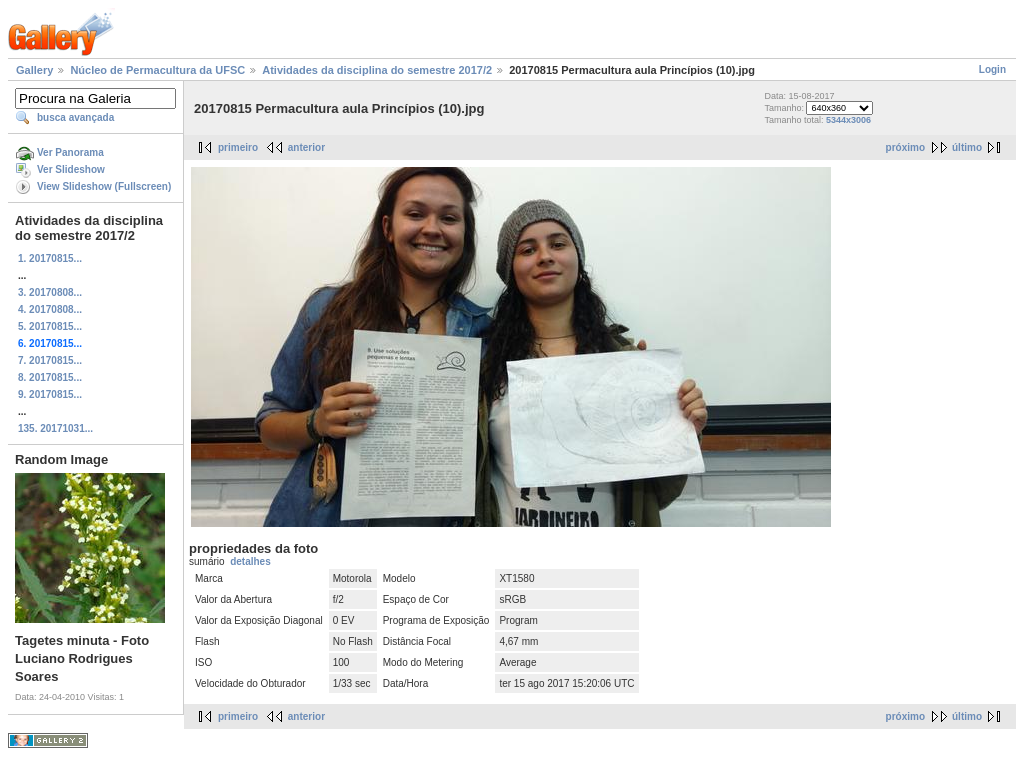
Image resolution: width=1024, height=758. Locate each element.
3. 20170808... (50, 292)
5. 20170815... (50, 326)
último (967, 147)
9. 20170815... (50, 394)
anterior (306, 147)
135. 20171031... (55, 428)
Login (992, 69)
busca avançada (75, 117)
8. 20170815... (50, 377)
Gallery (34, 70)
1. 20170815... (50, 258)
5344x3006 (848, 120)
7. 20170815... (50, 360)
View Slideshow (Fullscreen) (104, 186)
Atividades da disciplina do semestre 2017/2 (377, 70)
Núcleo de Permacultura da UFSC (157, 70)
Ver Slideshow (71, 169)
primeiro (238, 147)
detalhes (250, 561)
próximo (905, 147)
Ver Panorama (70, 152)
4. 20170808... (50, 309)
